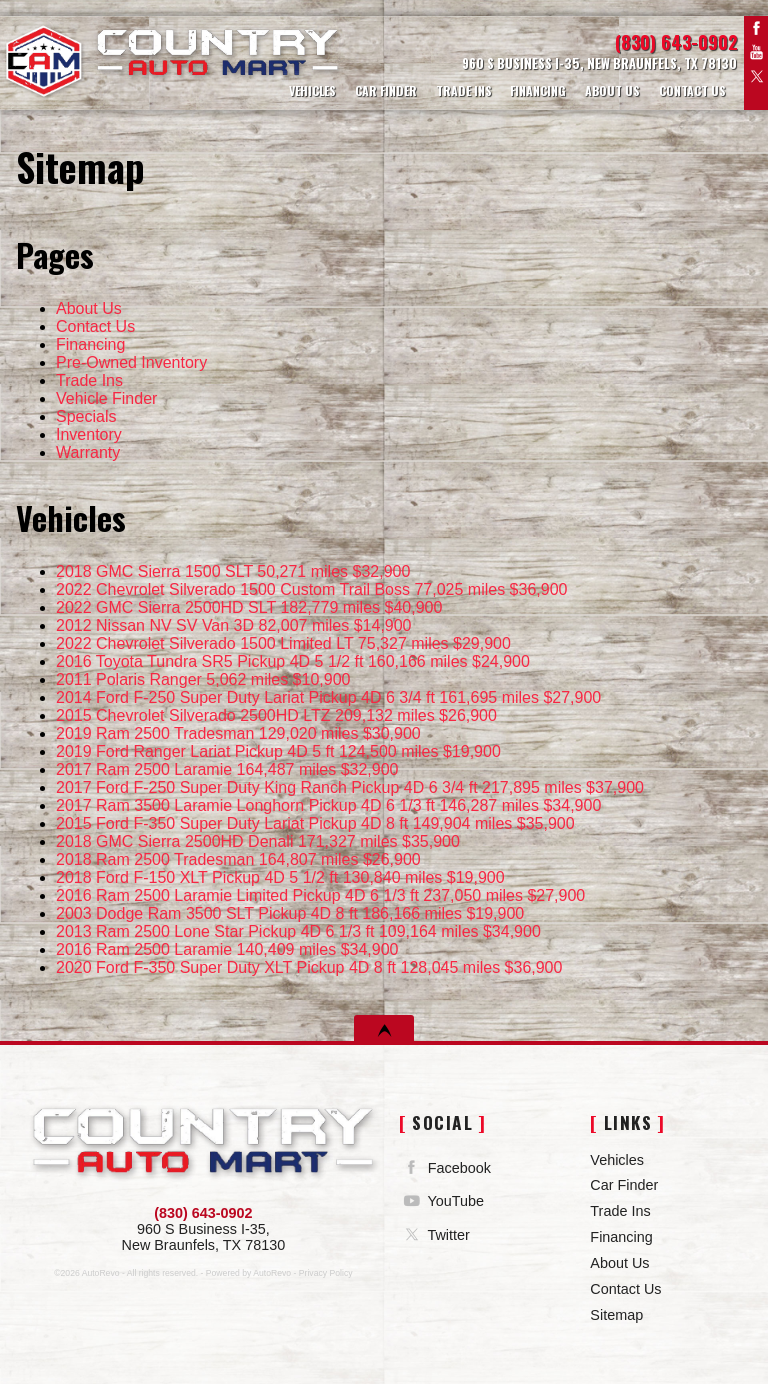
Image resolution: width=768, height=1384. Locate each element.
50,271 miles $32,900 (233, 571)
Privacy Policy (326, 1273)
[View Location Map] (556, 64)
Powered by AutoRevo (248, 1273)
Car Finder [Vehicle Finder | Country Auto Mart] (383, 89)
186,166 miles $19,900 (290, 913)
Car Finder (624, 1185)
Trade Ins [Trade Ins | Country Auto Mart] (462, 89)
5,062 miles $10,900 (203, 679)
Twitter (756, 76)
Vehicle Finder (106, 398)
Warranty (88, 452)
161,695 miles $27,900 (328, 697)
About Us (89, 308)
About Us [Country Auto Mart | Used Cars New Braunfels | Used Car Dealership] (611, 89)
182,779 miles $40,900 (249, 607)
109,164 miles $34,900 (298, 931)
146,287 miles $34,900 (328, 805)
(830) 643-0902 (203, 1213)
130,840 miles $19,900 (280, 877)
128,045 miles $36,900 (309, 967)
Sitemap (616, 1315)
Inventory (89, 434)
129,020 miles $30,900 (238, 733)
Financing (90, 344)
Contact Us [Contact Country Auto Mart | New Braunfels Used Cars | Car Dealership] (692, 89)
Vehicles (617, 1160)
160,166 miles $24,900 (293, 661)
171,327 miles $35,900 (258, 841)
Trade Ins (89, 380)
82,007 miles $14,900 (234, 625)
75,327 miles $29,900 (283, 643)
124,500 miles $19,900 (278, 751)
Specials (86, 416)
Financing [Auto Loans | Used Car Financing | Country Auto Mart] (537, 89)
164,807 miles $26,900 (238, 859)
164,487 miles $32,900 (227, 769)
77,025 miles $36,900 (311, 589)
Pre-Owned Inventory (131, 362)
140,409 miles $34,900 (227, 949)
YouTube (756, 52)
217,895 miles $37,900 (350, 787)
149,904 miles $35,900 (315, 823)
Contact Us (95, 326)
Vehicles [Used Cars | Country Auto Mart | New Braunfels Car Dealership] (309, 89)
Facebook (756, 28)
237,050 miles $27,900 (320, 895)
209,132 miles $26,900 (276, 715)
